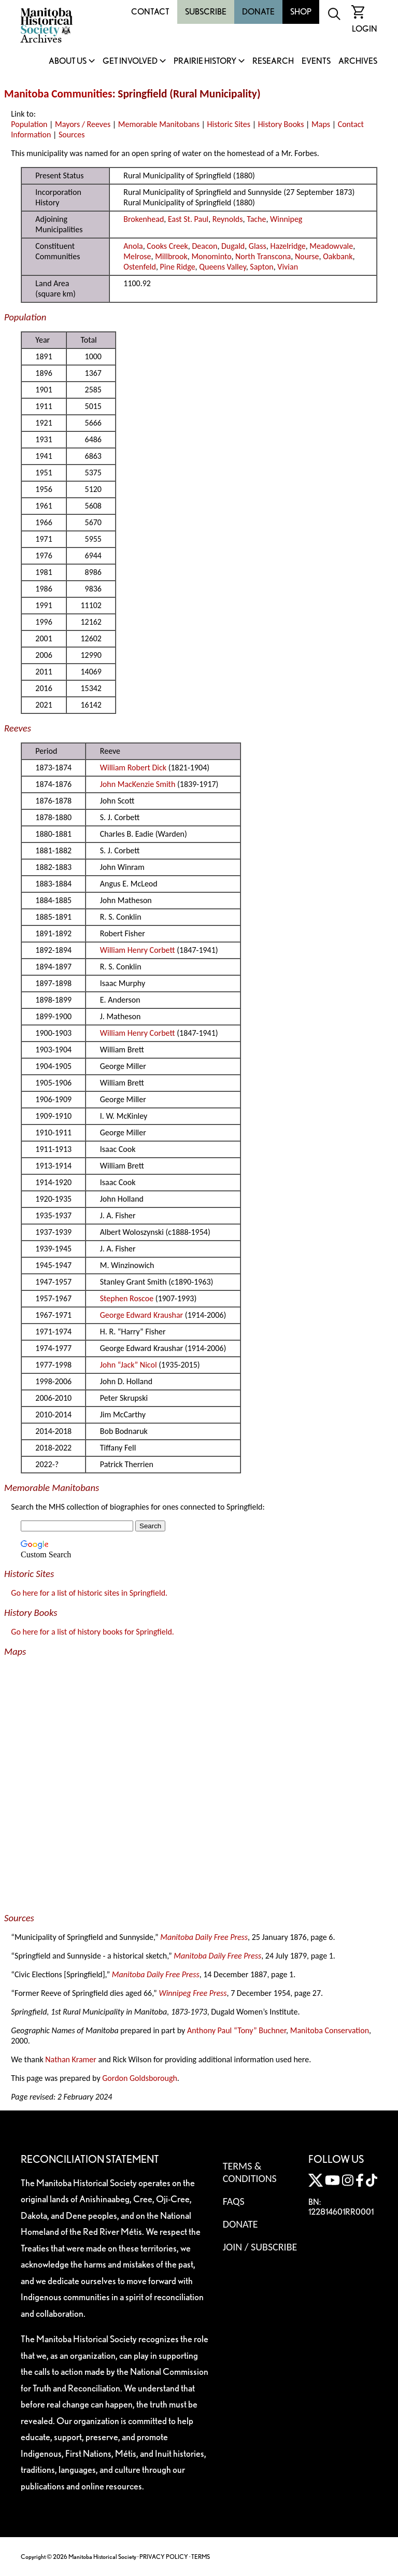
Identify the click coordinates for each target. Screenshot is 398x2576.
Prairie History (205, 61)
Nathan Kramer (70, 2059)
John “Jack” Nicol (128, 1365)
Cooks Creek (167, 246)
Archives (357, 61)
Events (316, 61)
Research (273, 61)
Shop (300, 12)
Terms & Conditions (250, 2172)
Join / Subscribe (260, 2247)
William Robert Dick (133, 767)
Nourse (307, 256)
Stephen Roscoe (126, 1298)
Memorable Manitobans (159, 124)
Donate (258, 12)
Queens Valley (222, 267)
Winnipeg (286, 219)
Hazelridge (287, 246)
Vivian (287, 267)
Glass (257, 246)
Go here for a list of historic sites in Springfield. (89, 1593)
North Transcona (263, 256)
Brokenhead (143, 219)
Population (29, 124)
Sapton (261, 267)
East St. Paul (188, 219)
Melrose (137, 256)
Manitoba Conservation (329, 2030)
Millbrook (171, 256)
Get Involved (130, 61)
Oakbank (337, 256)
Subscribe (205, 12)
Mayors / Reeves (82, 124)
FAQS (234, 2201)
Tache (256, 219)
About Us (68, 61)
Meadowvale (331, 246)
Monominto (211, 256)
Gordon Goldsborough (139, 2078)
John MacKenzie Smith (138, 784)
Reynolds (227, 219)
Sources (72, 134)
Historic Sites (228, 124)
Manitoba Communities (58, 94)
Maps (320, 124)
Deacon (204, 246)
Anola (133, 246)
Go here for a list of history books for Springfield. (92, 1632)
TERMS (200, 2556)
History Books (281, 124)
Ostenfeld (139, 267)
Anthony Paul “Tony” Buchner (236, 2030)
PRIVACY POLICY (163, 2556)
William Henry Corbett (137, 950)
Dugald (233, 246)
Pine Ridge (177, 267)
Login (364, 29)
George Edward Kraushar (141, 1315)
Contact (150, 12)
